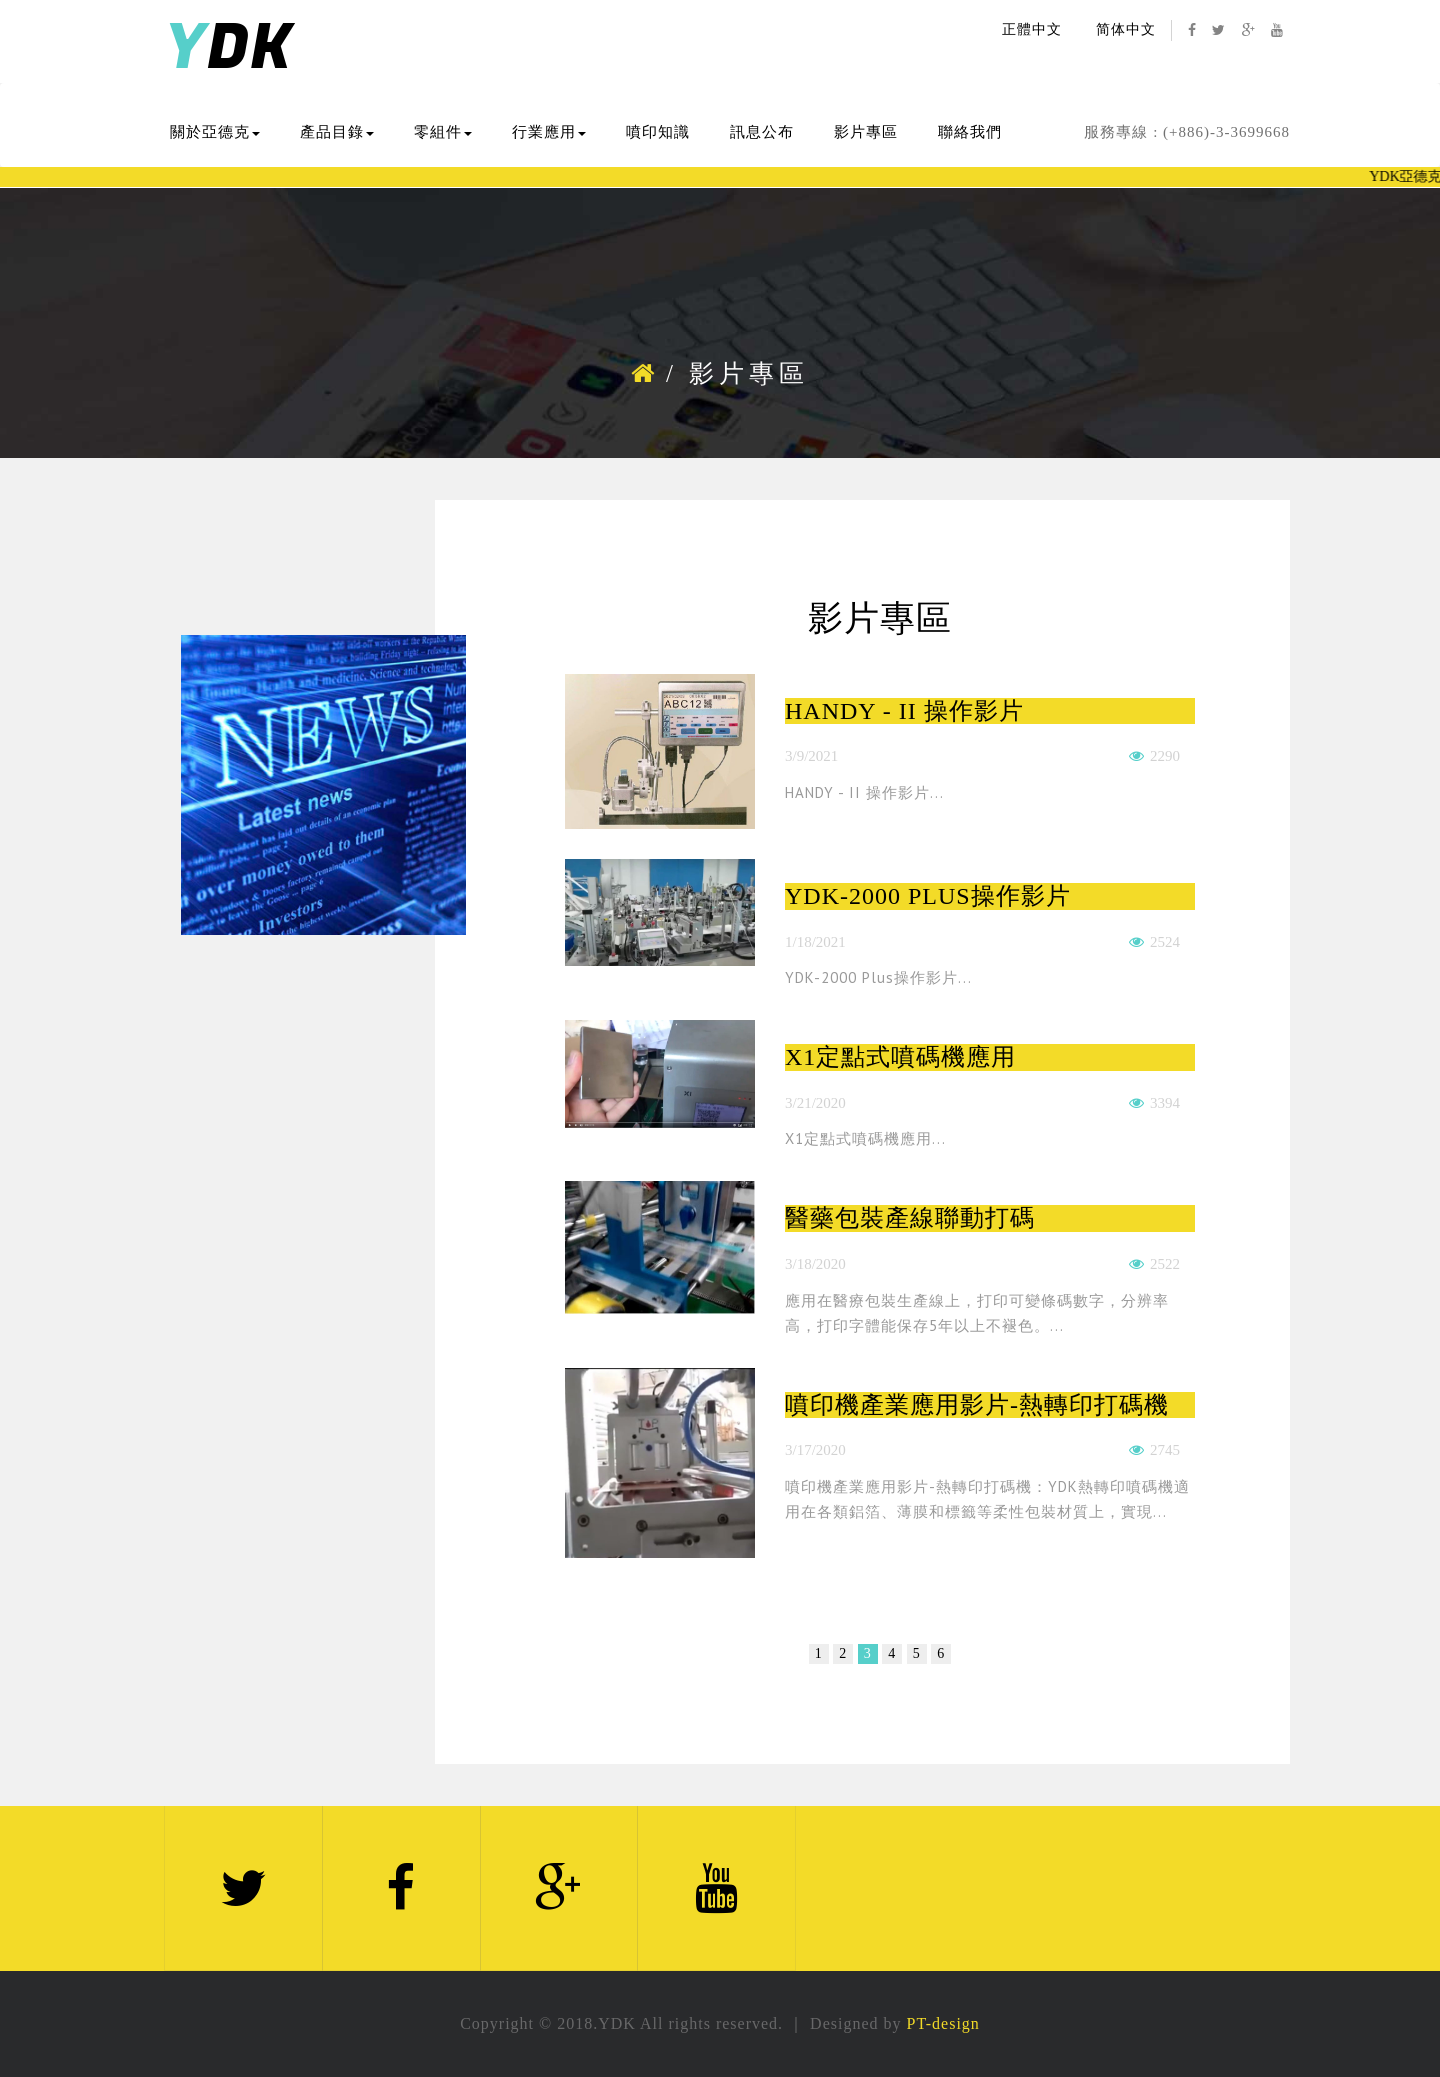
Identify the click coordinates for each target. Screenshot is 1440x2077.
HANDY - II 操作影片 (904, 711)
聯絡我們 (970, 132)
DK (228, 48)
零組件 (443, 132)
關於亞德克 (215, 132)
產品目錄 (337, 132)
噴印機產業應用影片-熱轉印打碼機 (977, 1405)
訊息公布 (762, 132)
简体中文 (1126, 29)
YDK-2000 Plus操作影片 (928, 896)
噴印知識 (658, 132)
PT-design (943, 2023)
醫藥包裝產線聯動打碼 (910, 1218)
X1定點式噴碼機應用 (900, 1057)
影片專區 (866, 132)
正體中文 (1032, 29)
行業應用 (549, 132)
